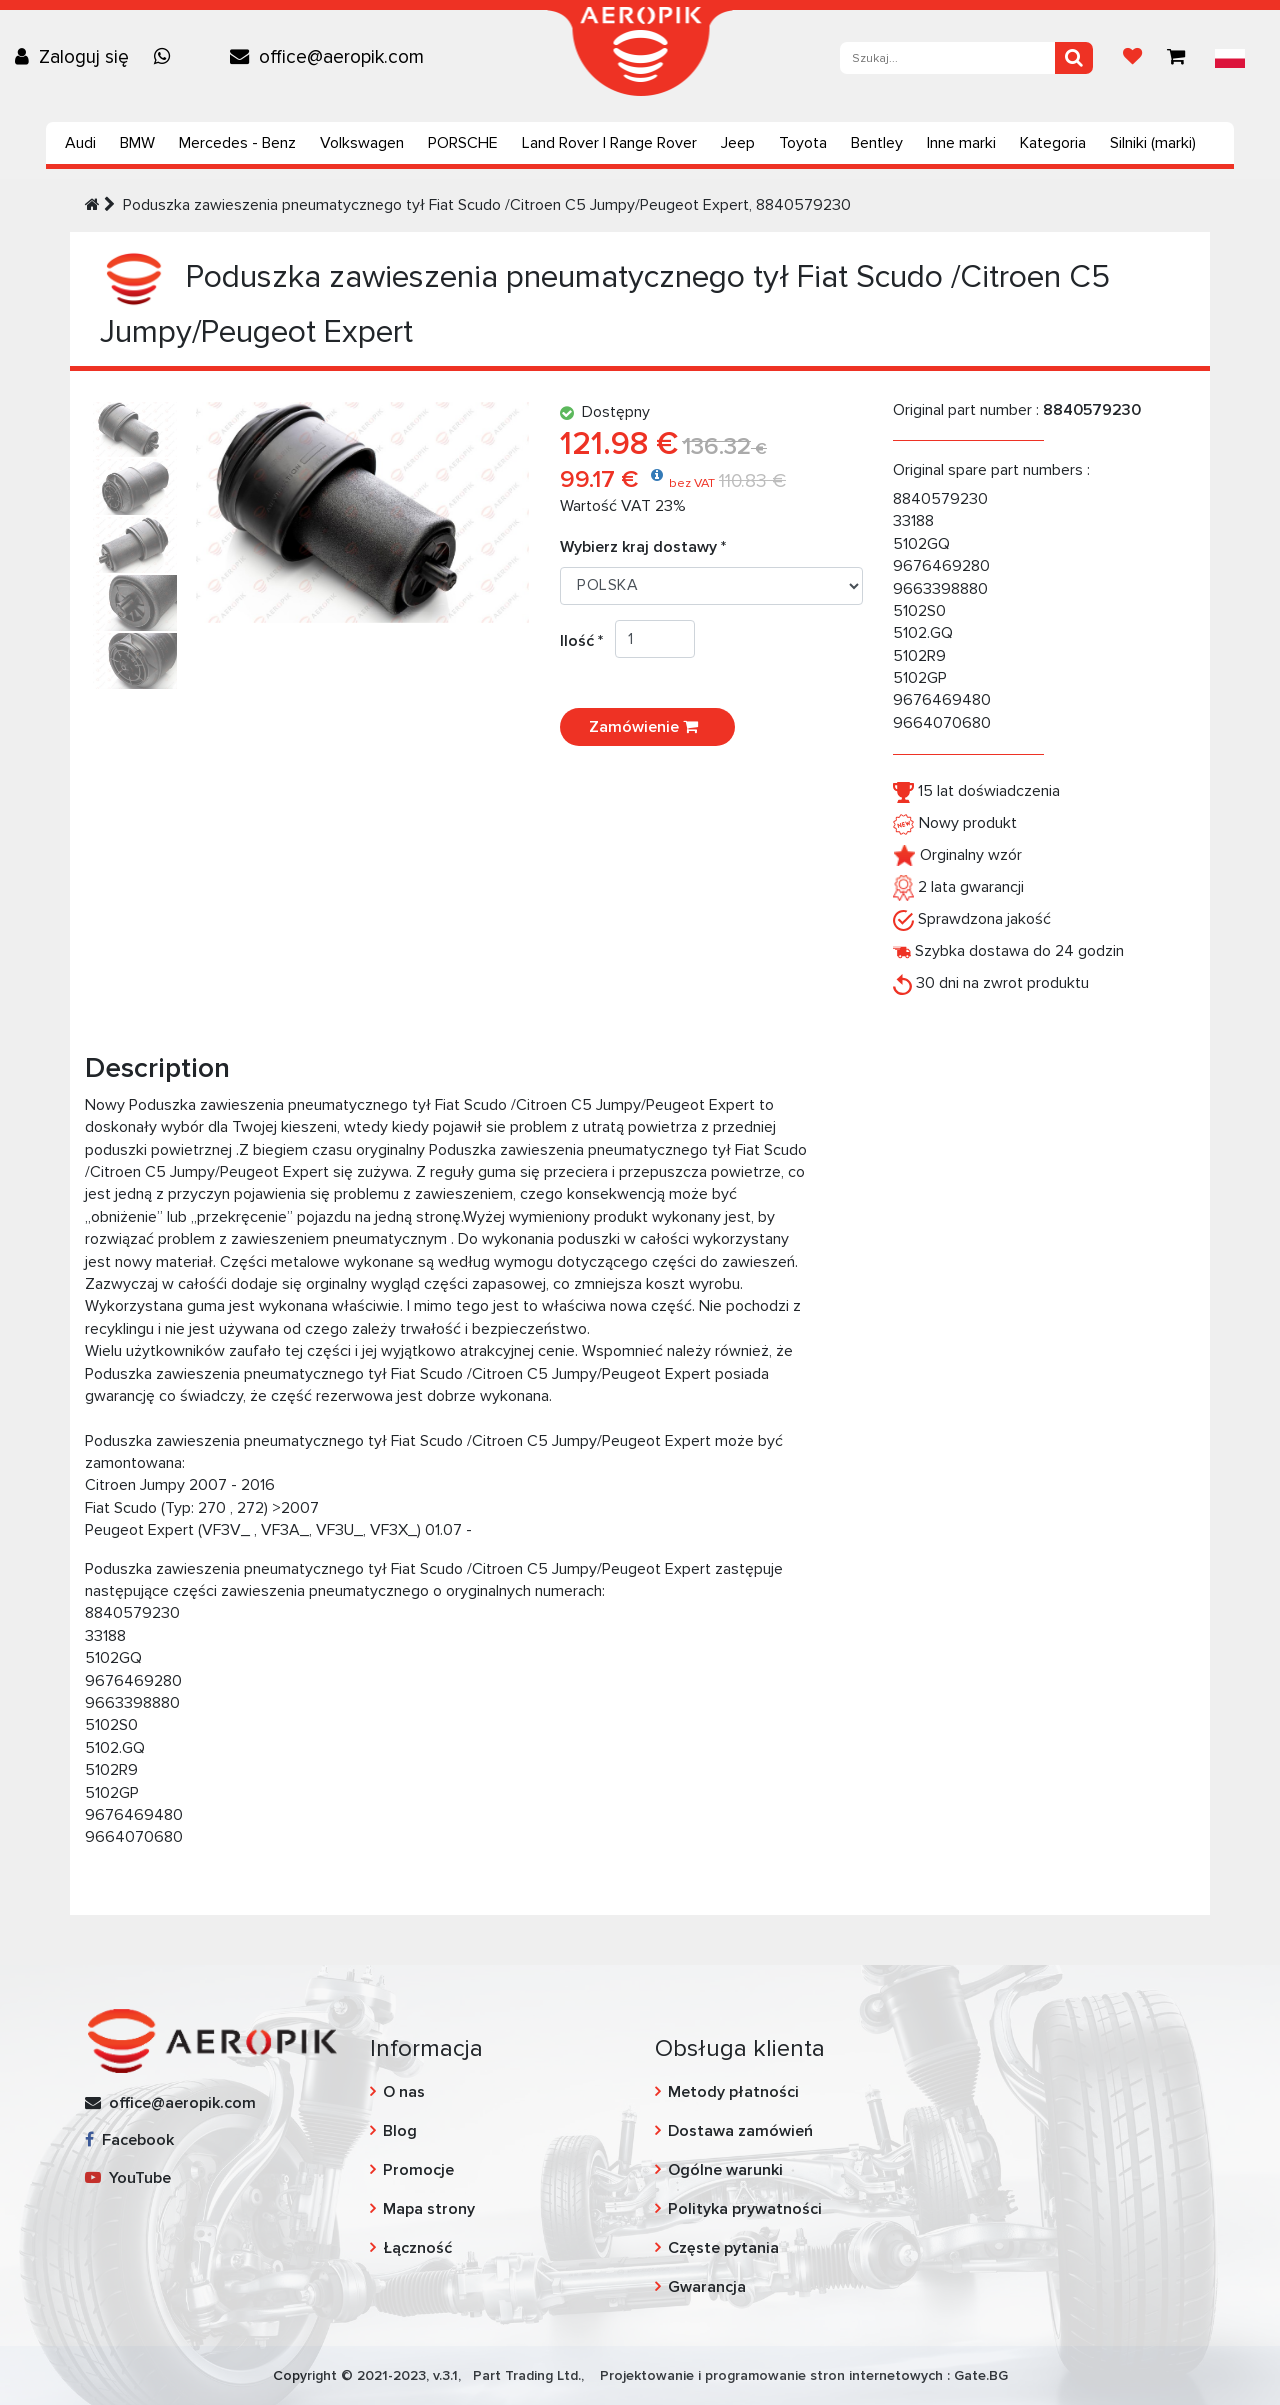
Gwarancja (707, 2287)
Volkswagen (362, 143)
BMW (137, 143)
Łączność (417, 2248)
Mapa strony (429, 2209)
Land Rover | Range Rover (609, 143)
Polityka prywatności (745, 2209)
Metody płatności (733, 2092)
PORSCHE (463, 143)
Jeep (738, 143)
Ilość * (587, 641)
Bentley (877, 143)
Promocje (418, 2170)
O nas (404, 2092)
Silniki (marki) (1153, 143)
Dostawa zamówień (740, 2131)
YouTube (128, 2178)
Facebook (129, 2140)
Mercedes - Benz (237, 143)
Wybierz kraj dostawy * (643, 547)
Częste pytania (723, 2248)
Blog (400, 2131)
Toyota (803, 143)
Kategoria (1053, 143)
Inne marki (961, 143)
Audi (80, 143)
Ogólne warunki (725, 2170)
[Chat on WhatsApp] (167, 57)
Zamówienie (647, 727)
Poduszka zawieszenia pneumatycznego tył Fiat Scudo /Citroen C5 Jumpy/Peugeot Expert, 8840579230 (487, 205)
